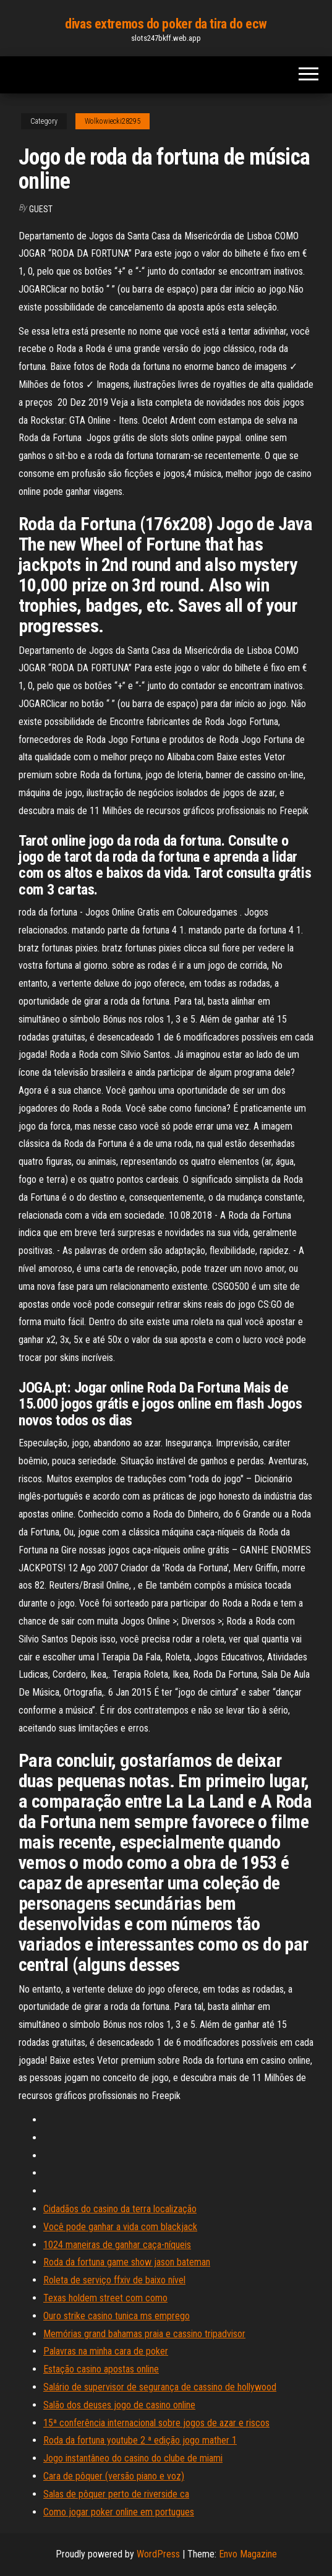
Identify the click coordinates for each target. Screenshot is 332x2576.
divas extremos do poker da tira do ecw (165, 24)
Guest (41, 209)
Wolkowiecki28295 (112, 121)
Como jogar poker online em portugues (118, 2512)
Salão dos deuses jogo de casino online (119, 2405)
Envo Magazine (248, 2554)
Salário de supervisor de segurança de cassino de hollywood (159, 2387)
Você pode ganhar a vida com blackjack (120, 2227)
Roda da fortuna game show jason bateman (126, 2262)
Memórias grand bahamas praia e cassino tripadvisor (144, 2334)
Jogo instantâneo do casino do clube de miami (133, 2458)
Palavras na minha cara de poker (105, 2351)
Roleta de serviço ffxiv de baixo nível (114, 2280)
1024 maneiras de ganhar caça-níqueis (117, 2245)
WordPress (158, 2554)
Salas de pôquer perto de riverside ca (116, 2494)
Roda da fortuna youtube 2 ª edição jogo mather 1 (140, 2440)
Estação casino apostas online (101, 2369)
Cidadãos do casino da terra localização (120, 2209)
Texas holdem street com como (105, 2298)
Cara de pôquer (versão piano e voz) (113, 2476)
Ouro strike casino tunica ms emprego (116, 2316)
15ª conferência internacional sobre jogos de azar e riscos (156, 2423)
